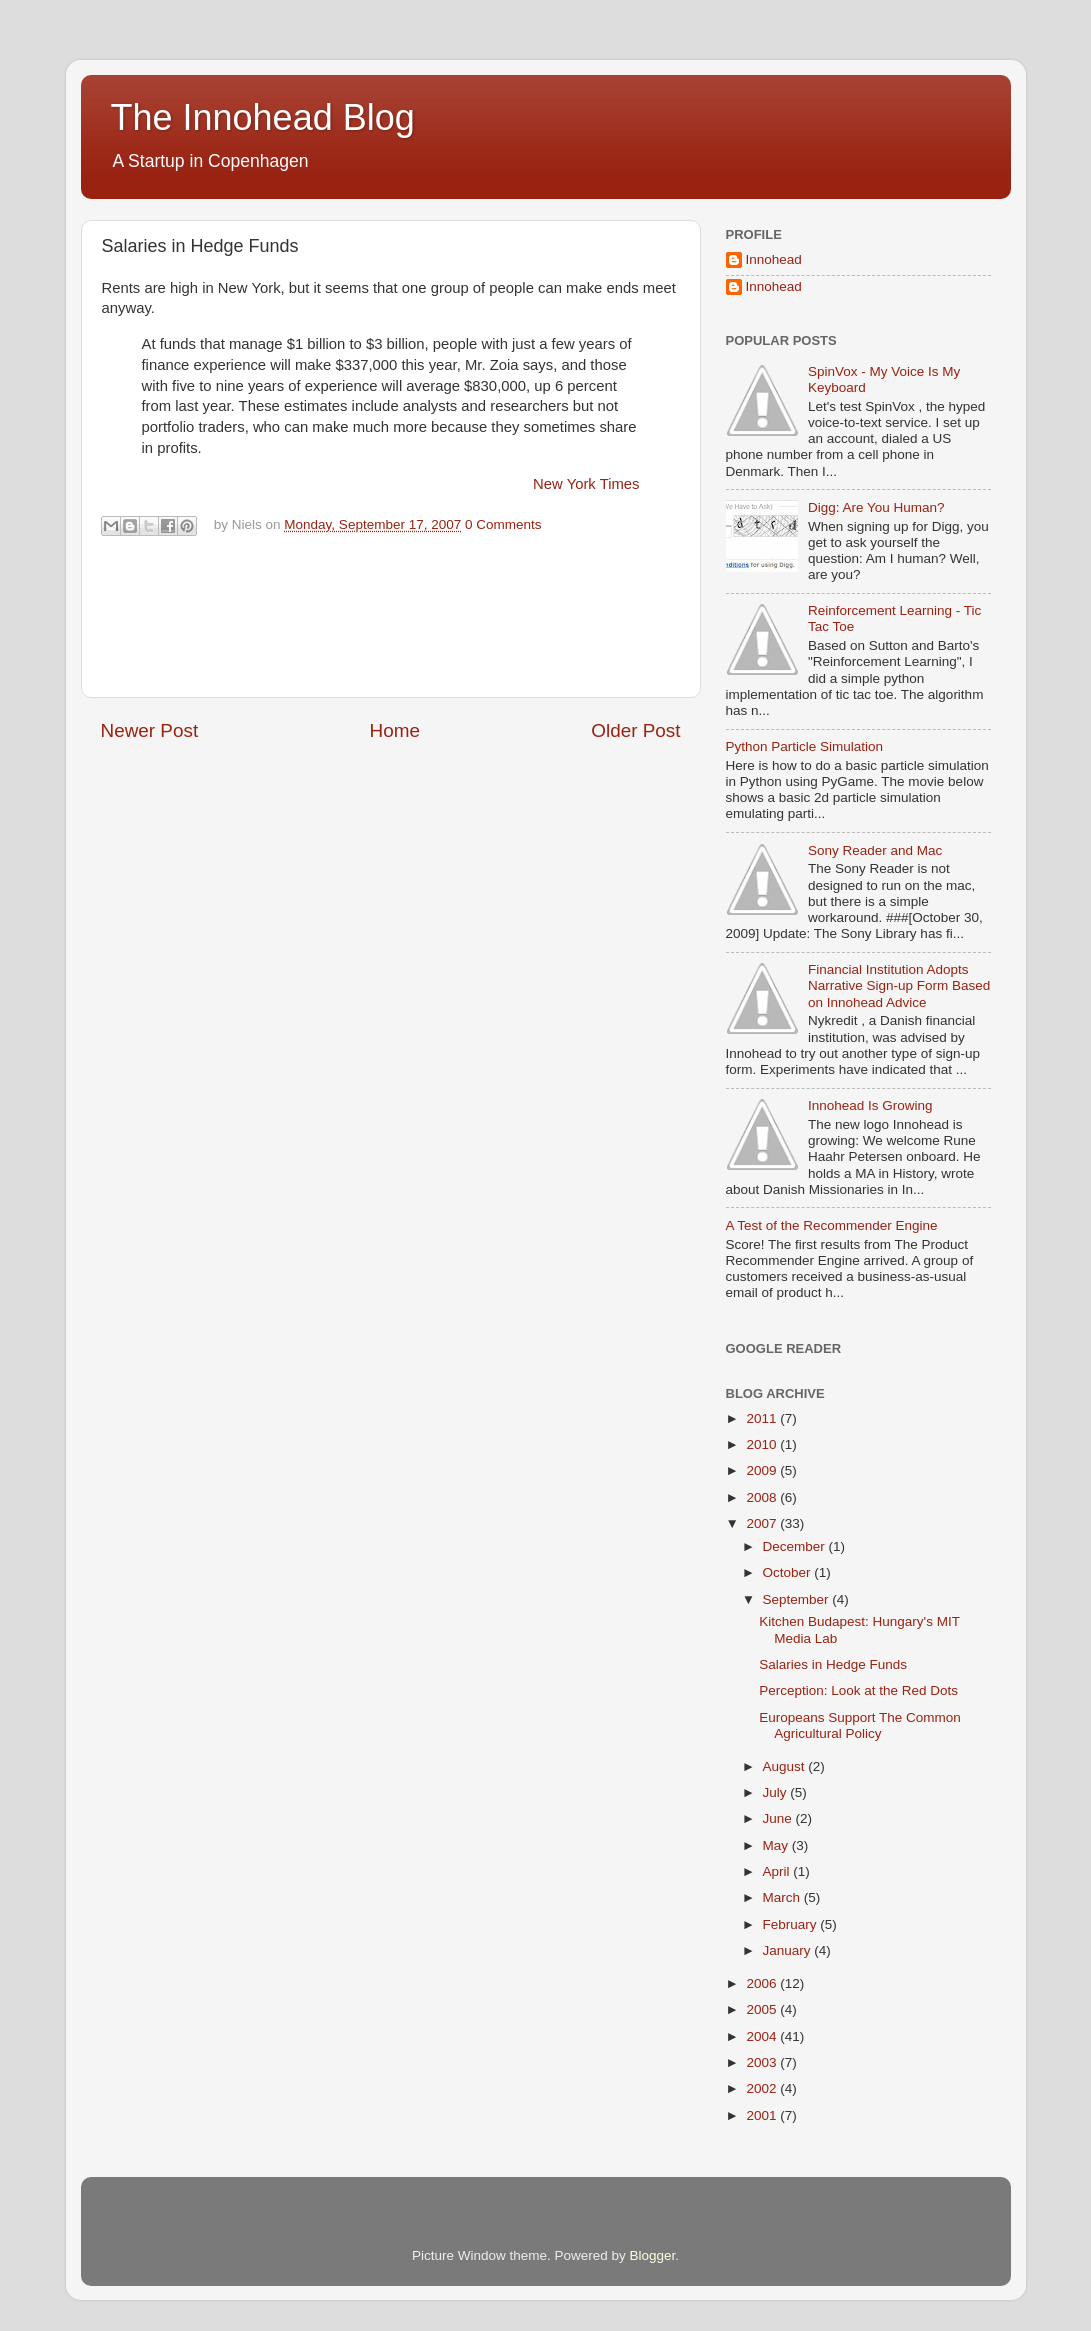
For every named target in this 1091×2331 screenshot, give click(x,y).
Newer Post (150, 730)
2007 (763, 1523)
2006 (763, 1983)
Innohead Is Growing (870, 1105)
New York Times (586, 484)
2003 (763, 2062)
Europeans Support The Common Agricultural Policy (860, 1725)
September (798, 1599)
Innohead (774, 259)
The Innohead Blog (263, 117)
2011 (763, 1418)
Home (395, 730)
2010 (763, 1444)
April (778, 1871)
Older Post (635, 730)
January (789, 1950)
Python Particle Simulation (805, 746)
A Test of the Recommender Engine (832, 1225)
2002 (763, 2088)
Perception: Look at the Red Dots (858, 1690)
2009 (763, 1470)
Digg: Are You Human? (876, 507)
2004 (763, 2036)
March (783, 1897)
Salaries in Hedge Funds (833, 1664)
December (796, 1546)
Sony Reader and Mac (875, 850)
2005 (763, 2009)
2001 (763, 2115)
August (786, 1766)
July (777, 1792)
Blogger (653, 2255)
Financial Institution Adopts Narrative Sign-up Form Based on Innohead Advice (899, 985)
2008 (763, 1497)
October (789, 1572)
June (779, 1818)
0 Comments (503, 524)
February (792, 1924)
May (777, 1845)
